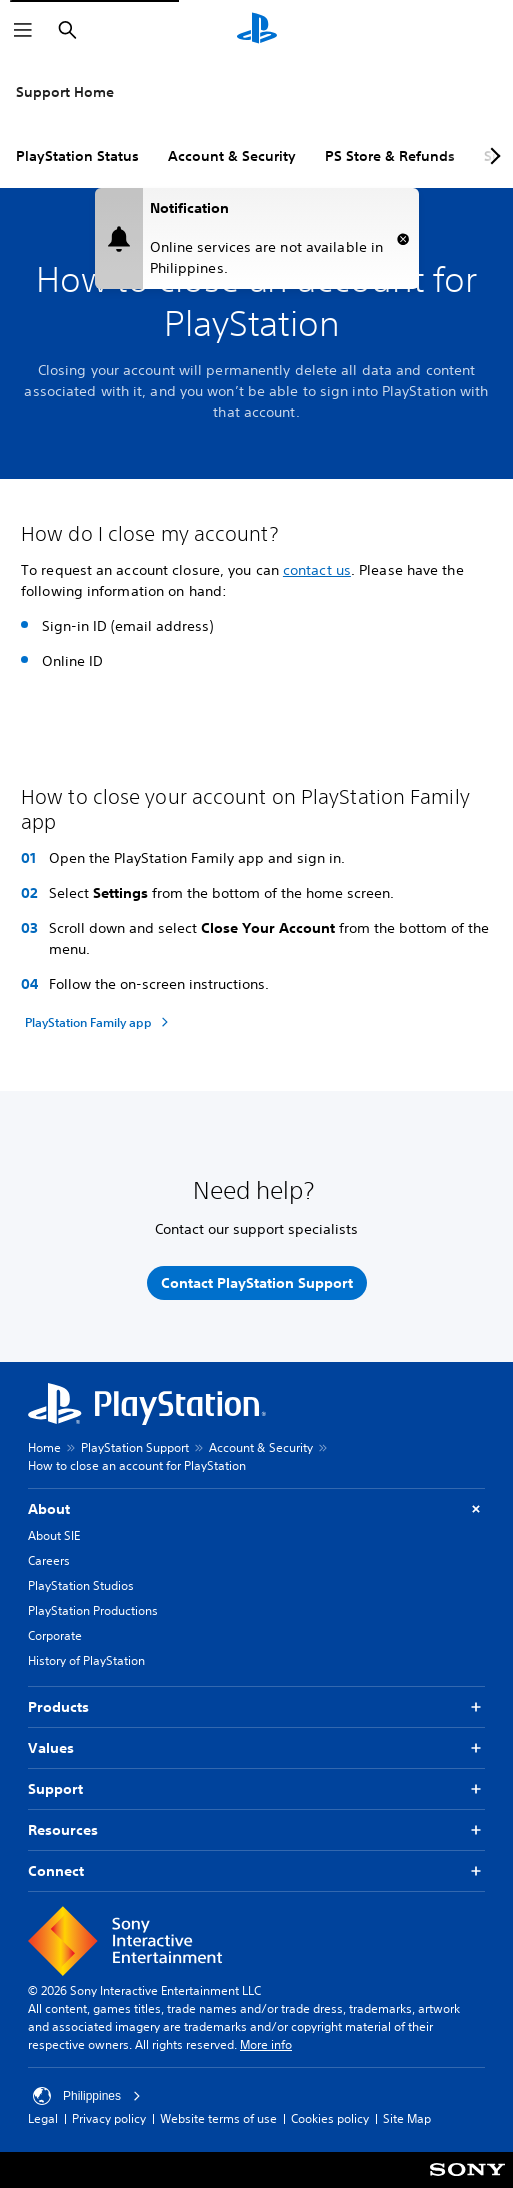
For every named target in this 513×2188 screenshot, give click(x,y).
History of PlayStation (86, 1660)
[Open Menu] (23, 30)
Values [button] (256, 1748)
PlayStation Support (135, 1447)
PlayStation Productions (93, 1610)
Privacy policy (109, 2118)
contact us (317, 570)
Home (44, 1447)
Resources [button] (256, 1830)
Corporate (55, 1635)
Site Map (407, 2118)
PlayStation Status (77, 156)
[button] (403, 238)
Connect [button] (256, 1871)
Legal (43, 2118)
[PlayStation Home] (257, 30)
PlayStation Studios (81, 1585)
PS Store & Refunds (390, 156)
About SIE (54, 1535)
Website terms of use (218, 2118)
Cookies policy (330, 2118)
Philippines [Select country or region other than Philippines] (87, 2096)
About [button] (256, 1509)
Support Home (65, 92)
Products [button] (256, 1707)
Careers (49, 1560)
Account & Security (232, 156)
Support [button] (256, 1789)
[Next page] (492, 156)
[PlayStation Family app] (99, 1022)
